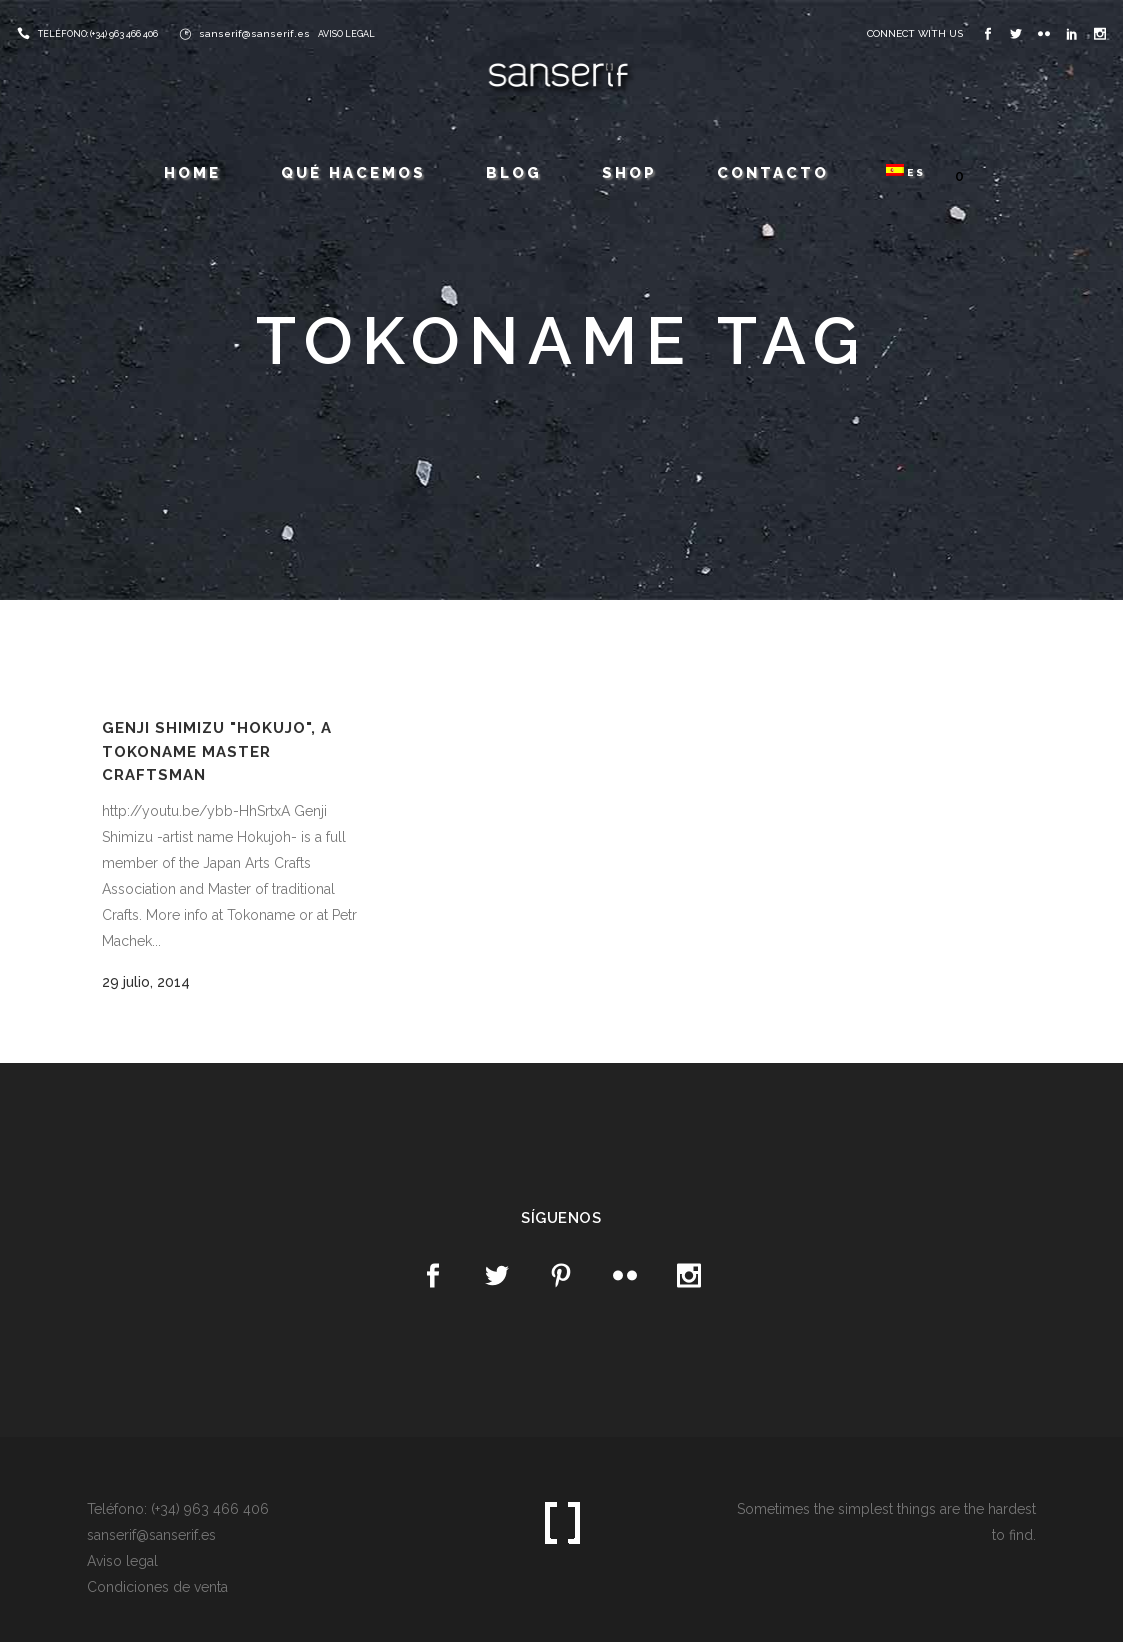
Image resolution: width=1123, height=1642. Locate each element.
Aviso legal (122, 1561)
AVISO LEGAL (346, 34)
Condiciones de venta (157, 1587)
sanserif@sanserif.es (254, 33)
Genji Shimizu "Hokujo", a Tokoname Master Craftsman (217, 751)
